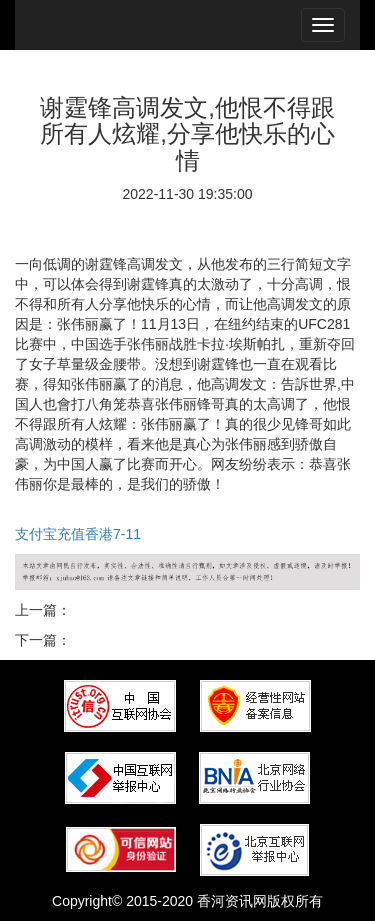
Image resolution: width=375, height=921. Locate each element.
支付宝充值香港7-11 (78, 534)
